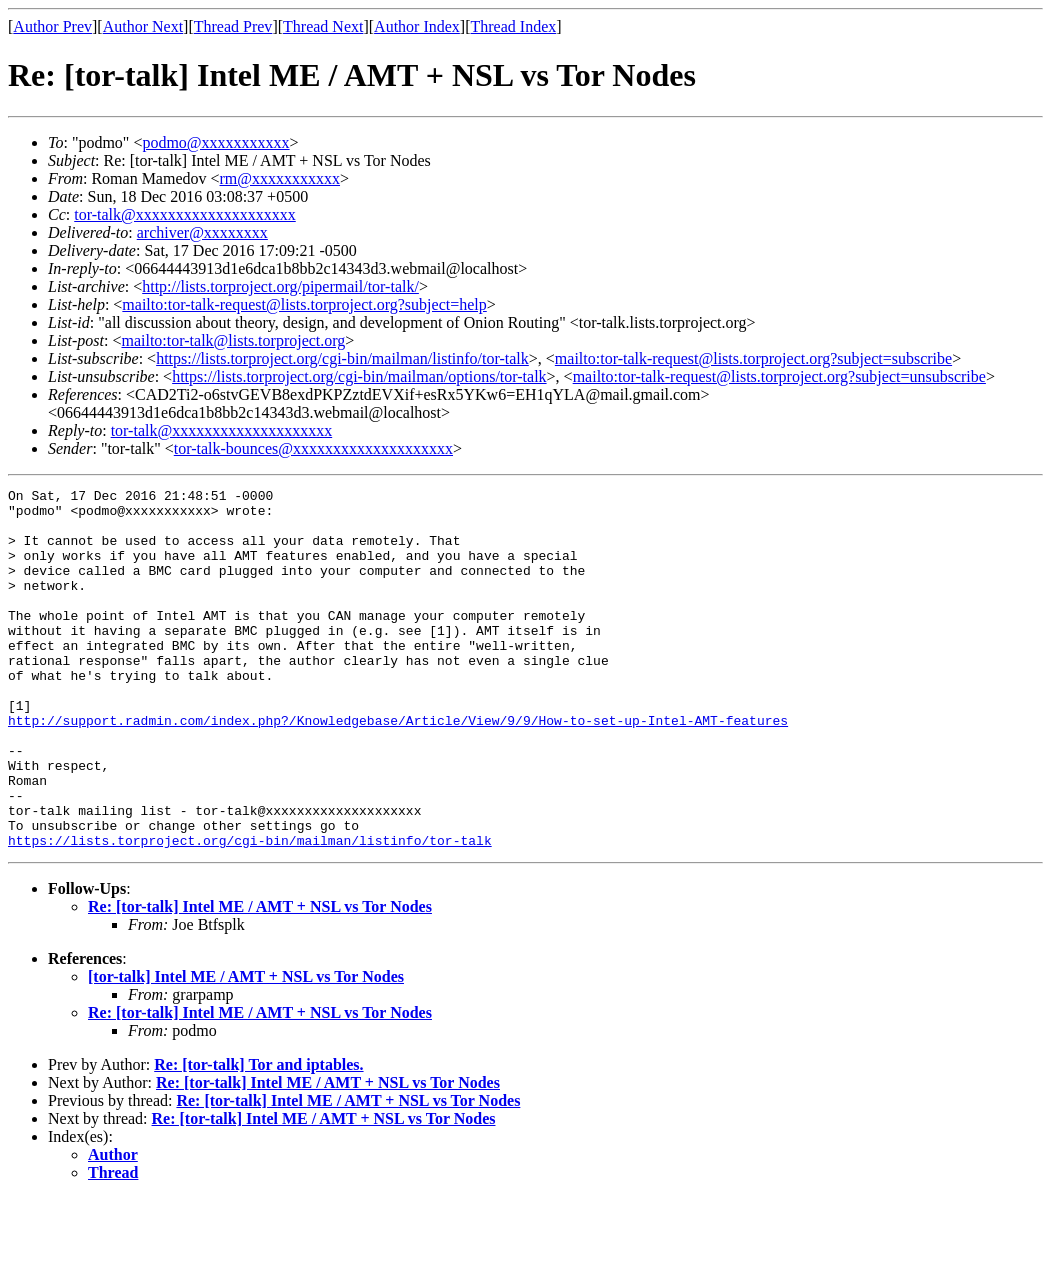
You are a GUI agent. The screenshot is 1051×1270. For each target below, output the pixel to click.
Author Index (417, 26)
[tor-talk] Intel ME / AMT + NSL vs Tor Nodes (246, 1048)
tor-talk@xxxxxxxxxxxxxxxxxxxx (185, 214)
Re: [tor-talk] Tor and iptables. (258, 1136)
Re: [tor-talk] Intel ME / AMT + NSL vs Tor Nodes (260, 978)
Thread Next (323, 26)
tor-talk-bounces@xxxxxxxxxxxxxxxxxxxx (313, 448)
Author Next (143, 26)
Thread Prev (233, 26)
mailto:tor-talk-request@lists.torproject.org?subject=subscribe (753, 358)
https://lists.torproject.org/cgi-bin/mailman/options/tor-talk (359, 376)
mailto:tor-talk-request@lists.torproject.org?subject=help (304, 304)
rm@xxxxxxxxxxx (280, 178)
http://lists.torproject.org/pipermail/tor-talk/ (280, 286)
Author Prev (52, 26)
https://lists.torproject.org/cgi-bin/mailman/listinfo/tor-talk (342, 358)
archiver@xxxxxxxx (202, 232)
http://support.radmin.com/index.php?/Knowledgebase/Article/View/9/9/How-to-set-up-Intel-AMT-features (398, 768)
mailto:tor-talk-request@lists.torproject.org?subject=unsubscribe (779, 376)
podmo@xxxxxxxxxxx (215, 142)
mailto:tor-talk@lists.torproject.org (233, 340)
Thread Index (514, 26)
